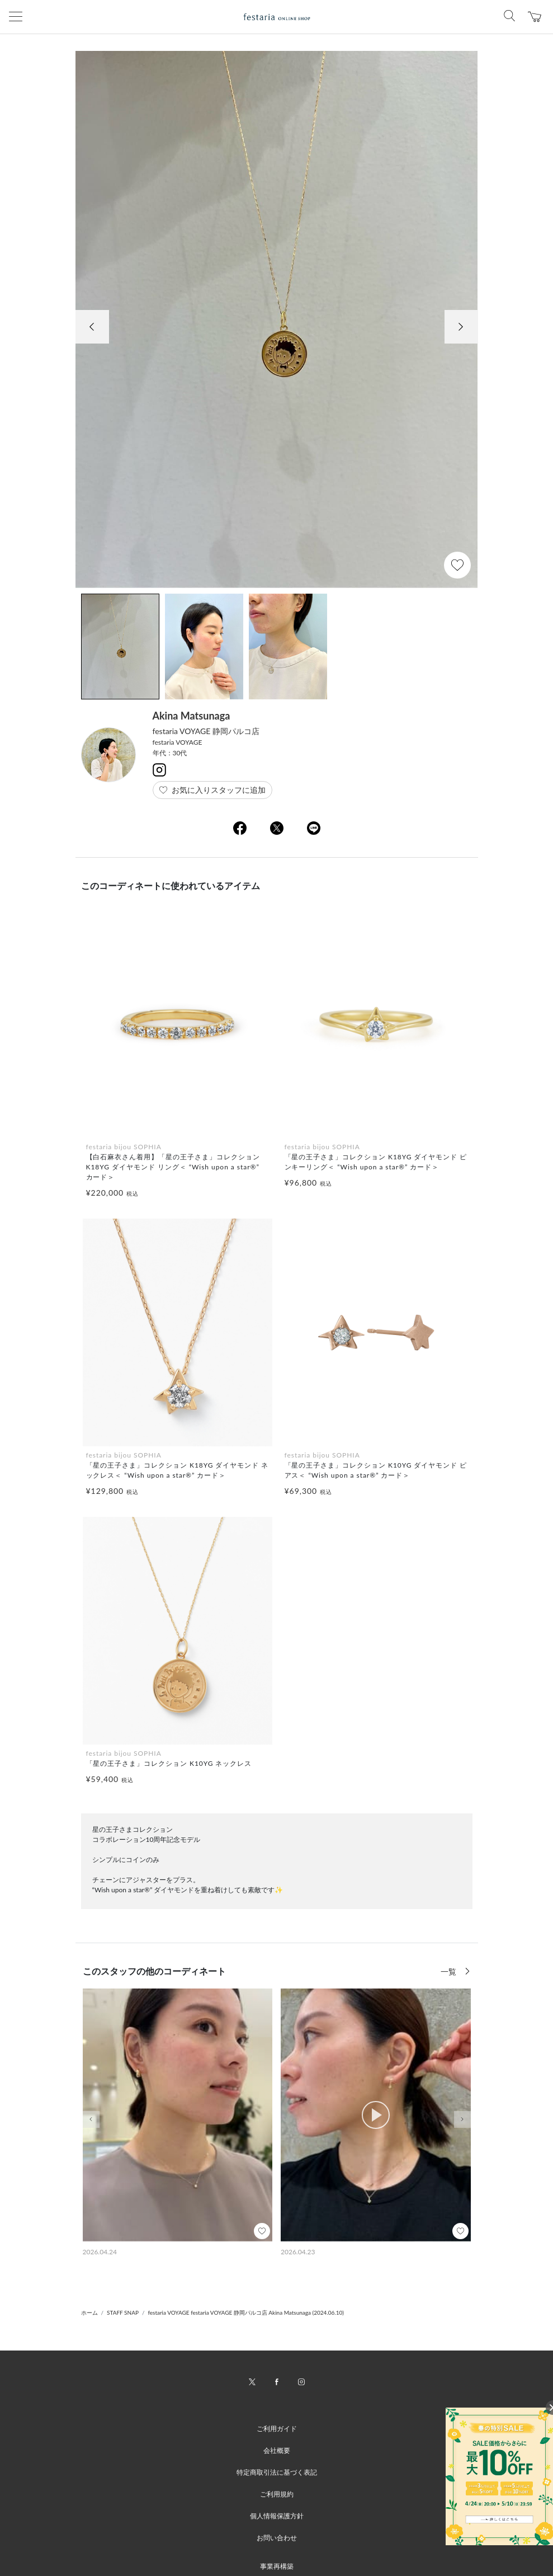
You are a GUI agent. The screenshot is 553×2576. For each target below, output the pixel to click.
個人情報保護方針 (277, 2516)
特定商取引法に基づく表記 (277, 2472)
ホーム (89, 2312)
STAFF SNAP (123, 2312)
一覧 (450, 1971)
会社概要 (276, 2450)
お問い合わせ (277, 2537)
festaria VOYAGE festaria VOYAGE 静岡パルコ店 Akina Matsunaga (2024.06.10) (246, 2312)
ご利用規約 (277, 2494)
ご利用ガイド (277, 2428)
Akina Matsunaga (191, 715)
